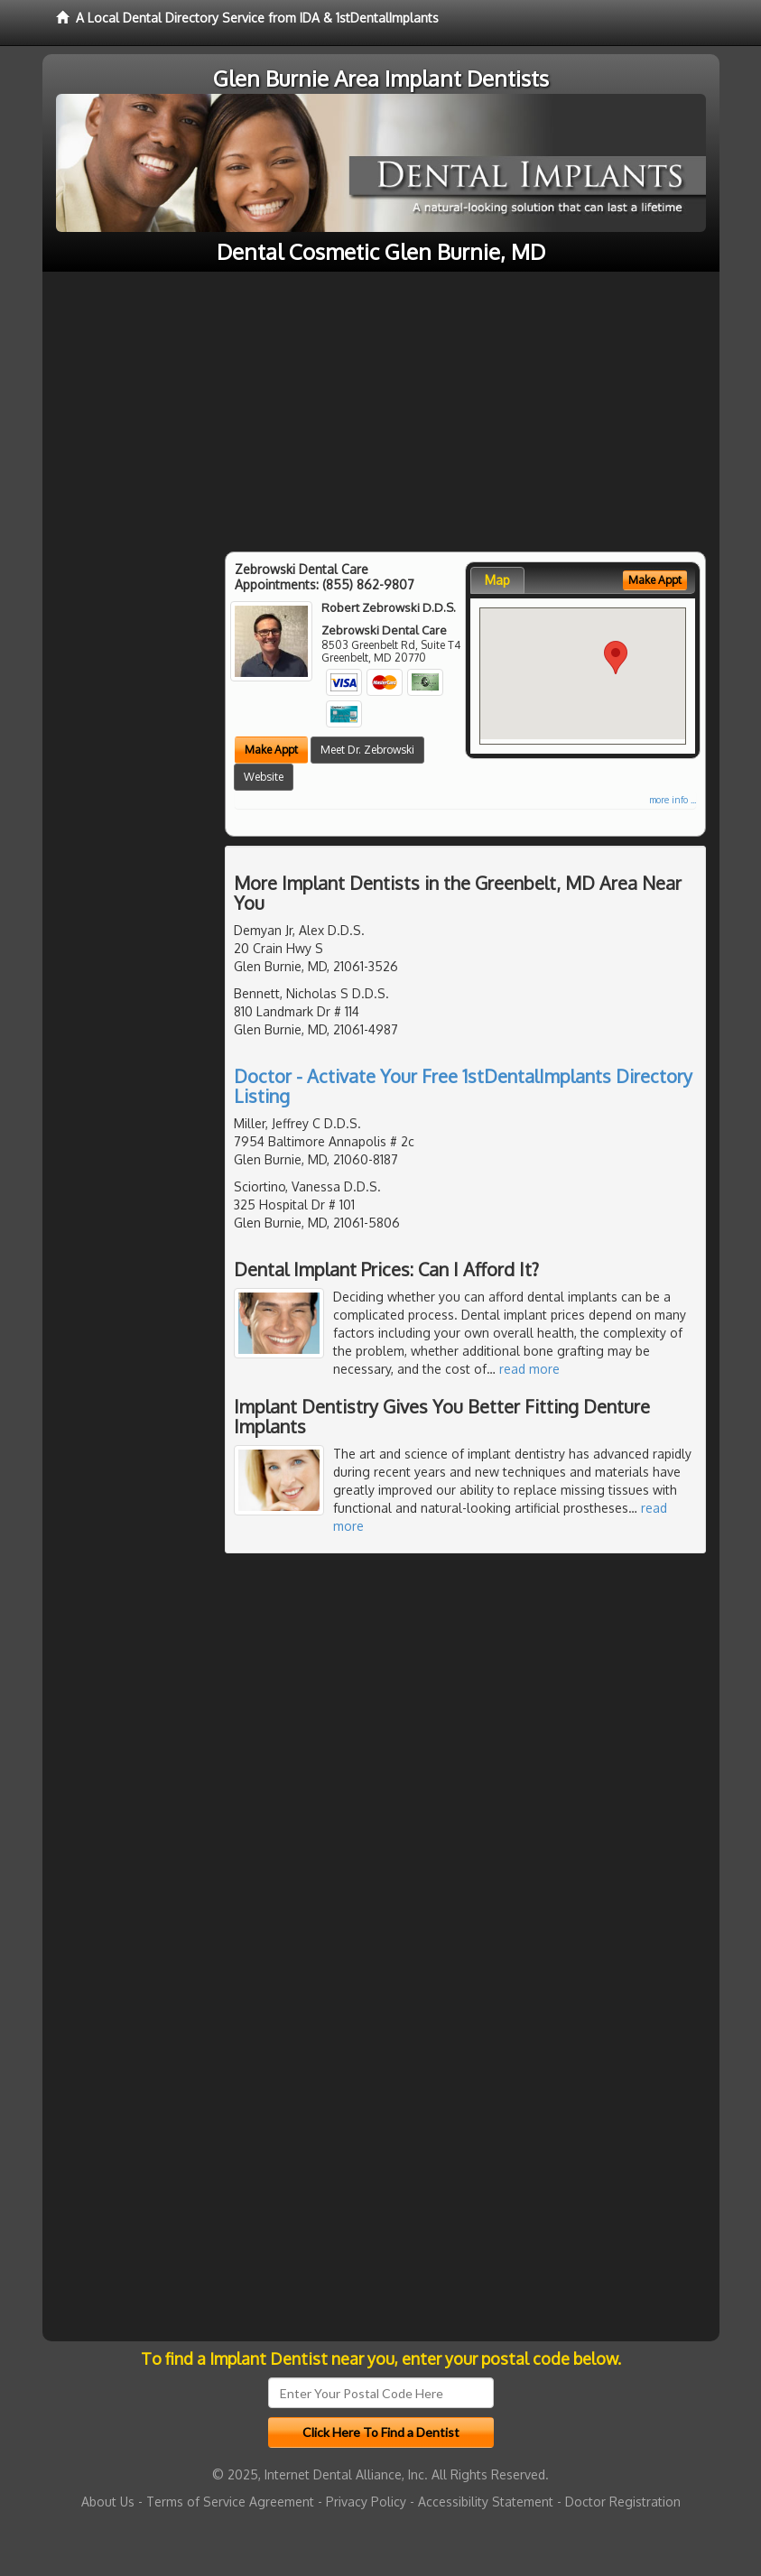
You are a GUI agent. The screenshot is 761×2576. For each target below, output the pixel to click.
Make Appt (271, 749)
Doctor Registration (623, 2501)
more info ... (672, 799)
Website (263, 776)
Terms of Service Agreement (230, 2501)
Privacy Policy (366, 2501)
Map (497, 580)
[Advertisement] (381, 407)
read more (529, 1368)
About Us (108, 2501)
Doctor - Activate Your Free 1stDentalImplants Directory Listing (463, 1085)
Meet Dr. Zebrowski (367, 749)
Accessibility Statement (485, 2501)
